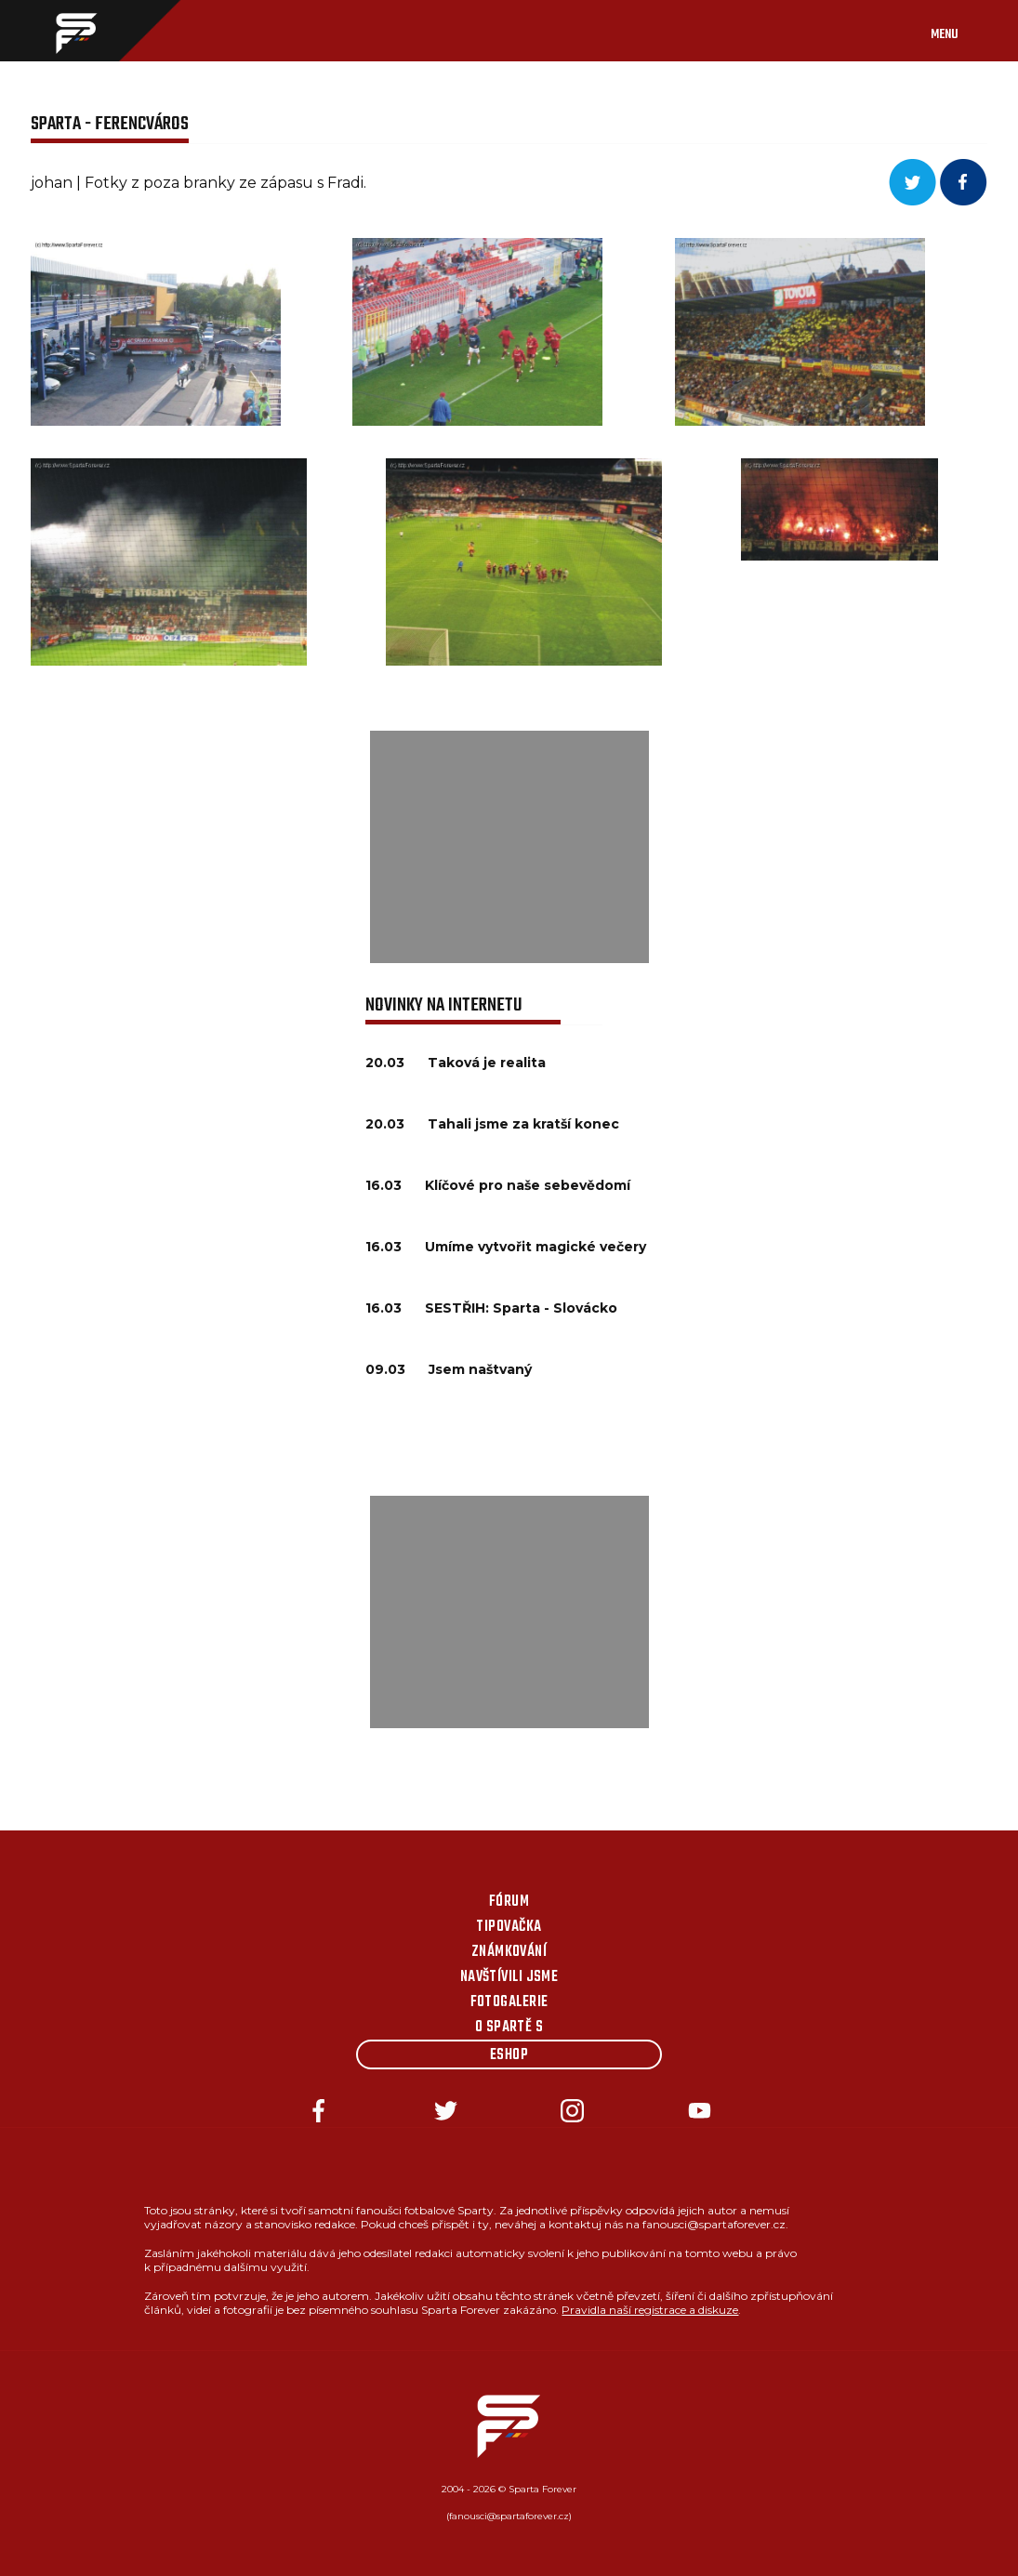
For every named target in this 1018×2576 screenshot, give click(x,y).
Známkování (509, 1952)
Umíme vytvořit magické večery (535, 1246)
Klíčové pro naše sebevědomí (527, 1185)
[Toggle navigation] (963, 30)
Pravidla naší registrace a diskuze (650, 2310)
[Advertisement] (509, 847)
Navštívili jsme (509, 1977)
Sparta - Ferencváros (110, 124)
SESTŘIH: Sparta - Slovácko (521, 1308)
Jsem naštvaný (480, 1369)
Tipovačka (508, 1927)
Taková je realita (487, 1062)
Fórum (509, 1902)
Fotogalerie (509, 2002)
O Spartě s (509, 2027)
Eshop (509, 2055)
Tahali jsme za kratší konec (523, 1124)
